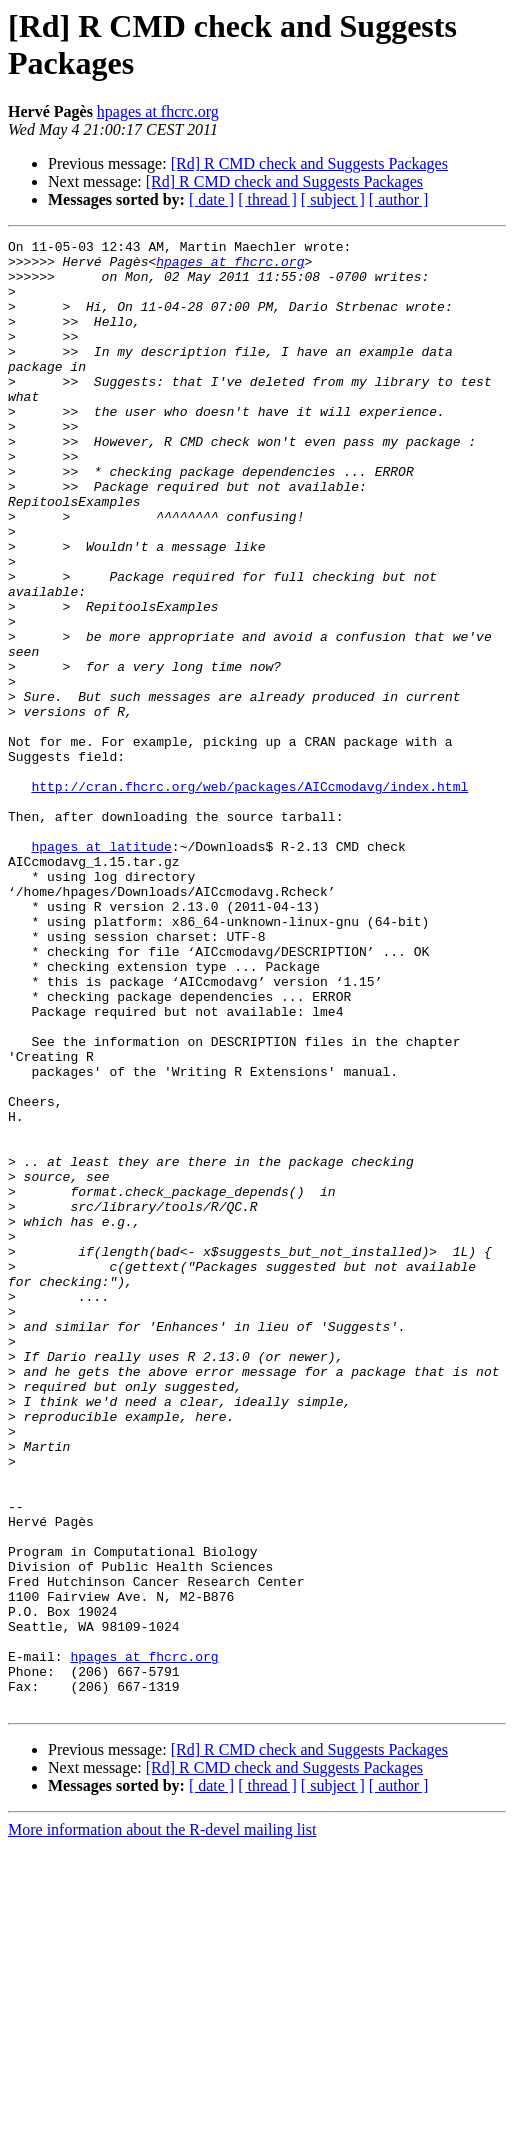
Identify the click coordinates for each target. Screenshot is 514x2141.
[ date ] (211, 199)
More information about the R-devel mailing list (162, 2123)
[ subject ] (333, 199)
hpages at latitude (101, 969)
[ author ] (399, 199)
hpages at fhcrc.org (158, 111)
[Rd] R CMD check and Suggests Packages (309, 163)
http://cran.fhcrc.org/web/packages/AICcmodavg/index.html (249, 897)
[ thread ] (267, 199)
